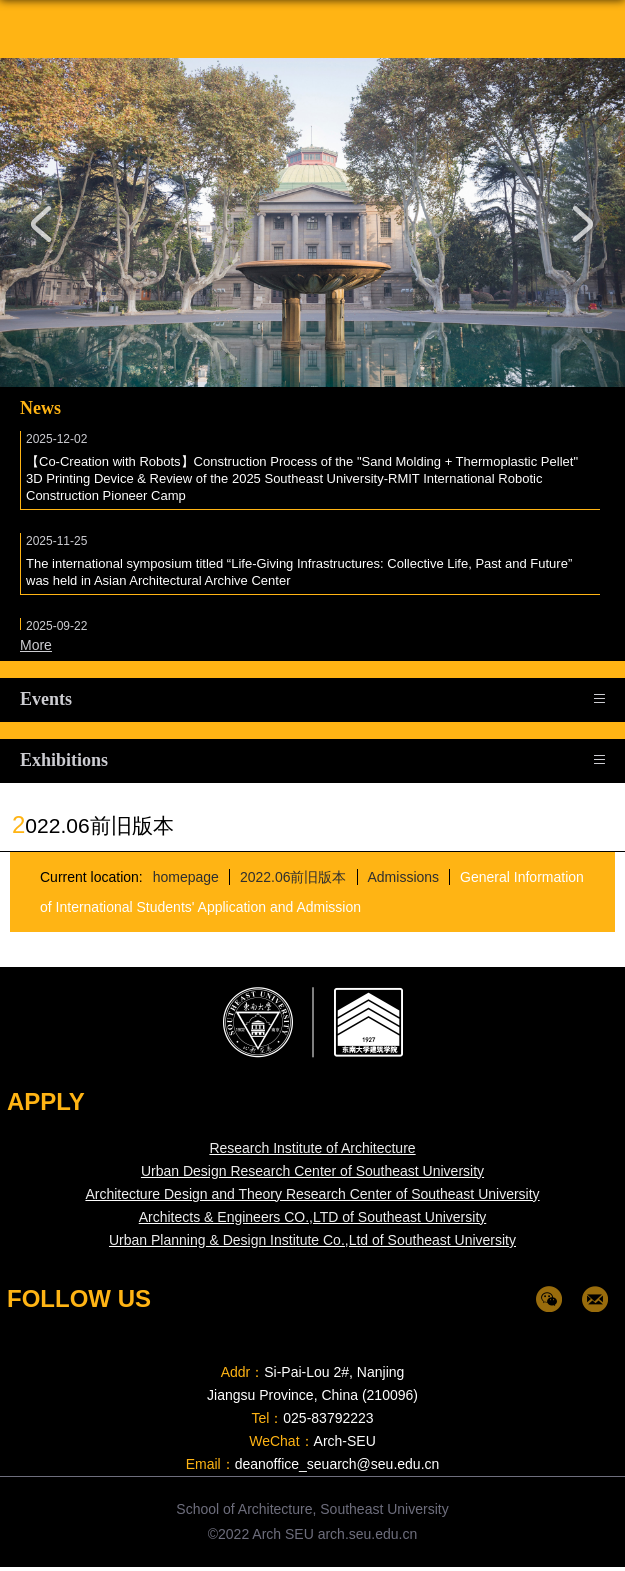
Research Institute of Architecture (312, 1148)
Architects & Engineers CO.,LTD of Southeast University (313, 1217)
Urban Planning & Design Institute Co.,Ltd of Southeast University (312, 1240)
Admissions (403, 877)
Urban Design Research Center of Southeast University (312, 1171)
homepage (185, 877)
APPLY (46, 1101)
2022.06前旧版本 (292, 877)
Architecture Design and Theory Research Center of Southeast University (312, 1194)
